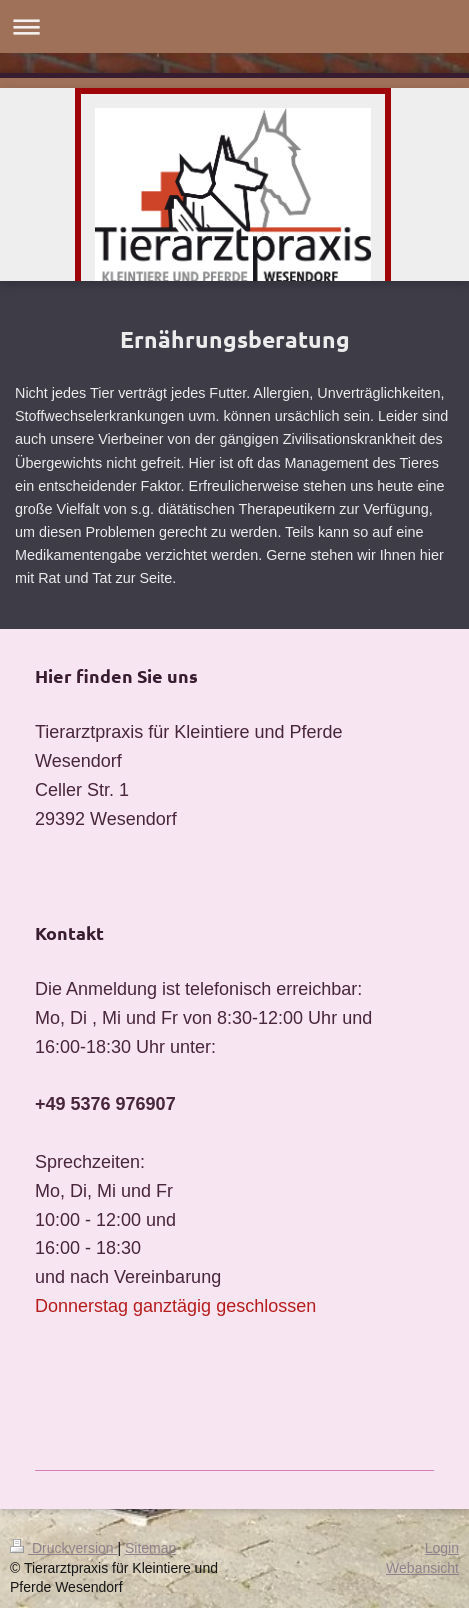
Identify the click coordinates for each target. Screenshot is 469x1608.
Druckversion (63, 1548)
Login (442, 1548)
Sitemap (150, 1548)
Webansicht (422, 1568)
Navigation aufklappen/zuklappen (234, 26)
